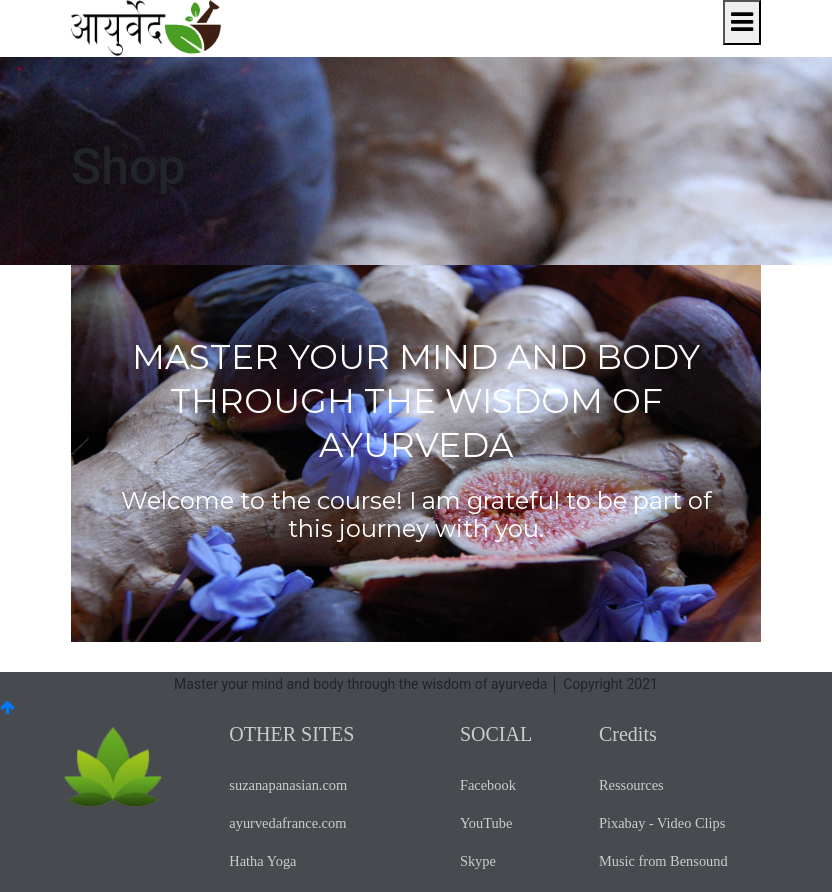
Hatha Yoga (262, 861)
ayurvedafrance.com (287, 823)
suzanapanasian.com (288, 785)
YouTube (486, 823)
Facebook (488, 785)
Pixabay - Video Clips (662, 823)
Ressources (631, 785)
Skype (478, 861)
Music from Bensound (663, 861)
